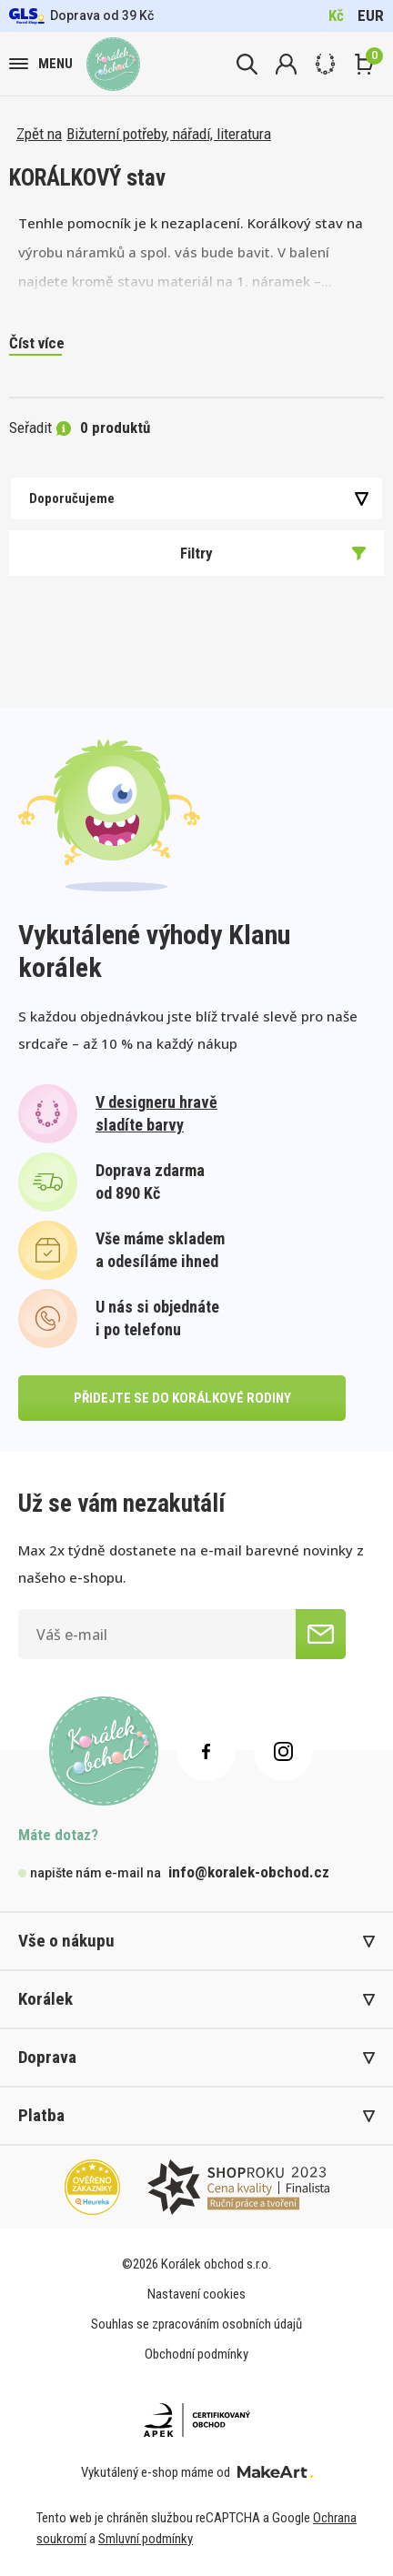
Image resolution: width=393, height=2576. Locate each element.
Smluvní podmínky (145, 2539)
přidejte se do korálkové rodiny (182, 1398)
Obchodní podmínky (196, 2354)
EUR (371, 15)
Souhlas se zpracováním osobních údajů (196, 2324)
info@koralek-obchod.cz (248, 1872)
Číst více (37, 343)
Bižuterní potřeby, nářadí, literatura (168, 134)
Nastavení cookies (196, 2294)
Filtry (273, 553)
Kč (336, 15)
